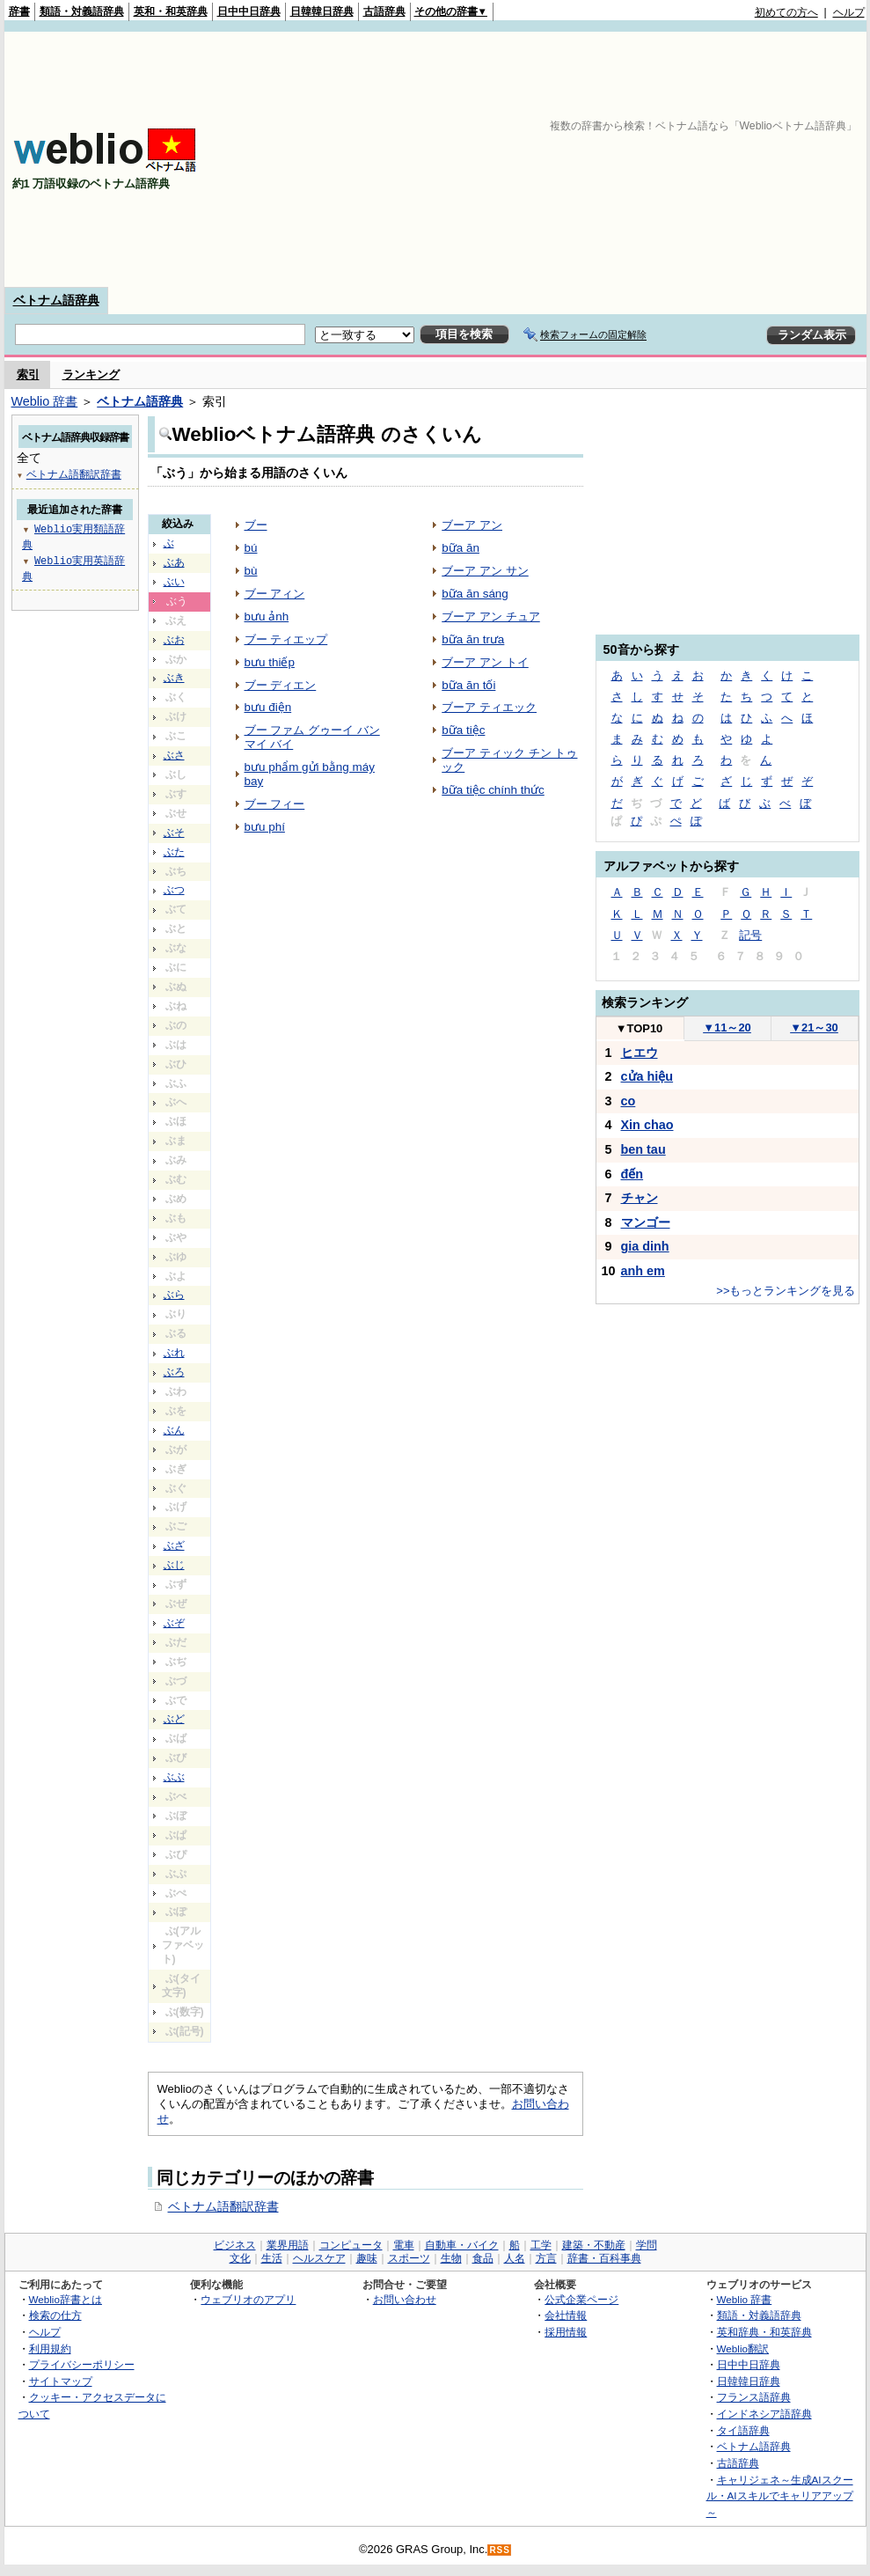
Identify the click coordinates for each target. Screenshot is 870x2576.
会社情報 (566, 2315)
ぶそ (174, 832)
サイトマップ (60, 2381)
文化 (240, 2258)
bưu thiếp (270, 662)
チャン (639, 1198)
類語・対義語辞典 (82, 11)
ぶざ (174, 1545)
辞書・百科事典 (604, 2258)
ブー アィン (275, 593)
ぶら (174, 1294)
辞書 (19, 11)
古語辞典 (384, 11)
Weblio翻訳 (743, 2348)
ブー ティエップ (286, 639)
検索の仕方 (55, 2315)
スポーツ (409, 2258)
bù (251, 570)
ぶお (174, 640)
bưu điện (268, 707)
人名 (514, 2258)
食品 (482, 2258)
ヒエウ (639, 1053)
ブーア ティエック (489, 707)
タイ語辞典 (743, 2430)
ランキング (91, 374)
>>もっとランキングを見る (785, 1290)
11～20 (727, 1027)
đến (632, 1174)
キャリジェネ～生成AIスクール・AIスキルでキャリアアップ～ (779, 2496)
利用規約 (50, 2348)
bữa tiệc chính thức (493, 789)
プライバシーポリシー (82, 2364)
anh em (643, 1271)
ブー (256, 525)
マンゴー (645, 1222)
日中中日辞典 (249, 11)
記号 (750, 935)
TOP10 (639, 1028)
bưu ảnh (267, 616)
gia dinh (645, 1246)
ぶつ (174, 890)
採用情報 (566, 2331)
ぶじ (174, 1565)
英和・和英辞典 (171, 11)
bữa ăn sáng (475, 593)
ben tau (643, 1149)
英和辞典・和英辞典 (764, 2331)
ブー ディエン (281, 685)
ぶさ (174, 755)
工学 (541, 2245)
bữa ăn (460, 547)
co (628, 1101)
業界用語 (288, 2245)
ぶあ (174, 562)
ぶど (174, 1719)
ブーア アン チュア (490, 616)
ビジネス (235, 2245)
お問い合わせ (404, 2299)
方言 (546, 2258)
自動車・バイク (462, 2245)
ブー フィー (275, 804)
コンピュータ (351, 2245)
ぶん (174, 1430)
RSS (499, 2550)
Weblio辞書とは (65, 2299)
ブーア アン (472, 525)
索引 (28, 374)
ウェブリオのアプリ (248, 2299)
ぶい (174, 582)
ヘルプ (849, 12)
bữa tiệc (463, 730)
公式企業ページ (581, 2299)
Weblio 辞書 (44, 401)
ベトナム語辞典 (56, 300)
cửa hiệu (647, 1076)
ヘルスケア (319, 2258)
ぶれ (174, 1353)
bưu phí (265, 826)
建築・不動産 (593, 2245)
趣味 (366, 2258)
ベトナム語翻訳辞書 (223, 2206)
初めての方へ (786, 12)
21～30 (814, 1027)
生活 (271, 2258)
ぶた (174, 852)
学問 (646, 2245)
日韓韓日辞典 (322, 11)
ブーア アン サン (485, 570)
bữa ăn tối (468, 685)
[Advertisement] (554, 159)
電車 (403, 2245)
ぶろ (174, 1372)
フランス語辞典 (754, 2397)
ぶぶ (174, 1777)
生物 (451, 2258)
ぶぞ (174, 1623)
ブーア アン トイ (485, 662)
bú (251, 547)
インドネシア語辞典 (764, 2413)
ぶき (174, 678)
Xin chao (647, 1125)
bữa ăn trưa (473, 639)
